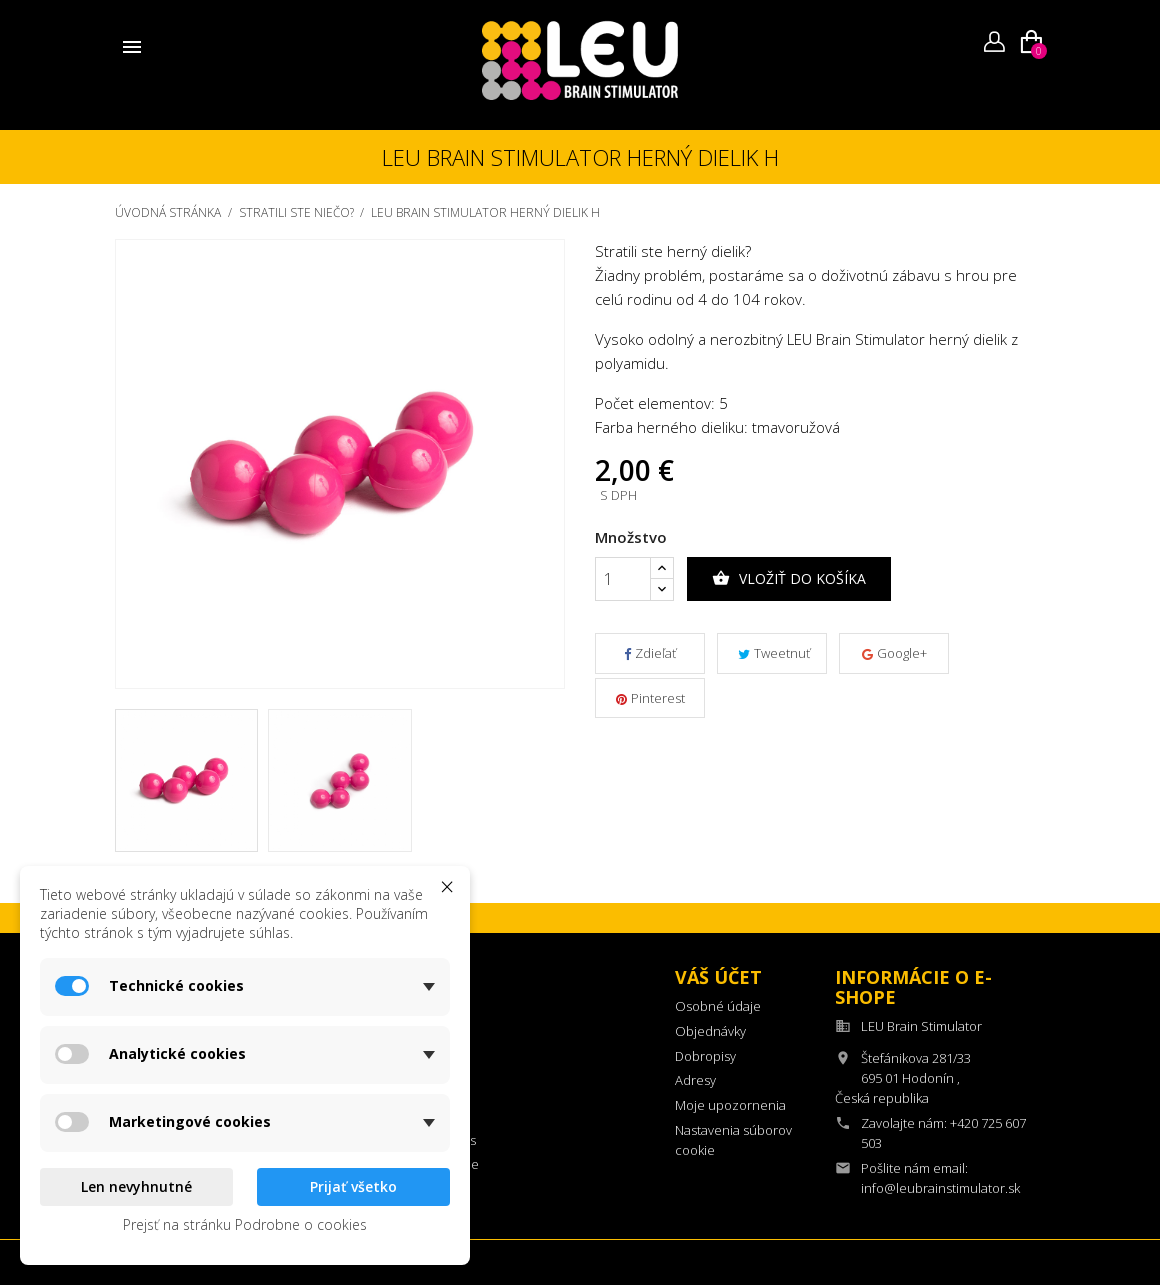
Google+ (894, 653)
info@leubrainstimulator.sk (940, 1188)
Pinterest (650, 698)
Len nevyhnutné (136, 1186)
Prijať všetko (353, 1186)
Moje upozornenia (730, 1105)
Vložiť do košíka (789, 579)
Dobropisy (705, 1056)
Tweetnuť (774, 653)
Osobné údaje (718, 1006)
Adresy (695, 1080)
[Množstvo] (623, 579)
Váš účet (718, 977)
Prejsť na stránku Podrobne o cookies (245, 1224)
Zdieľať (650, 653)
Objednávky (710, 1031)
